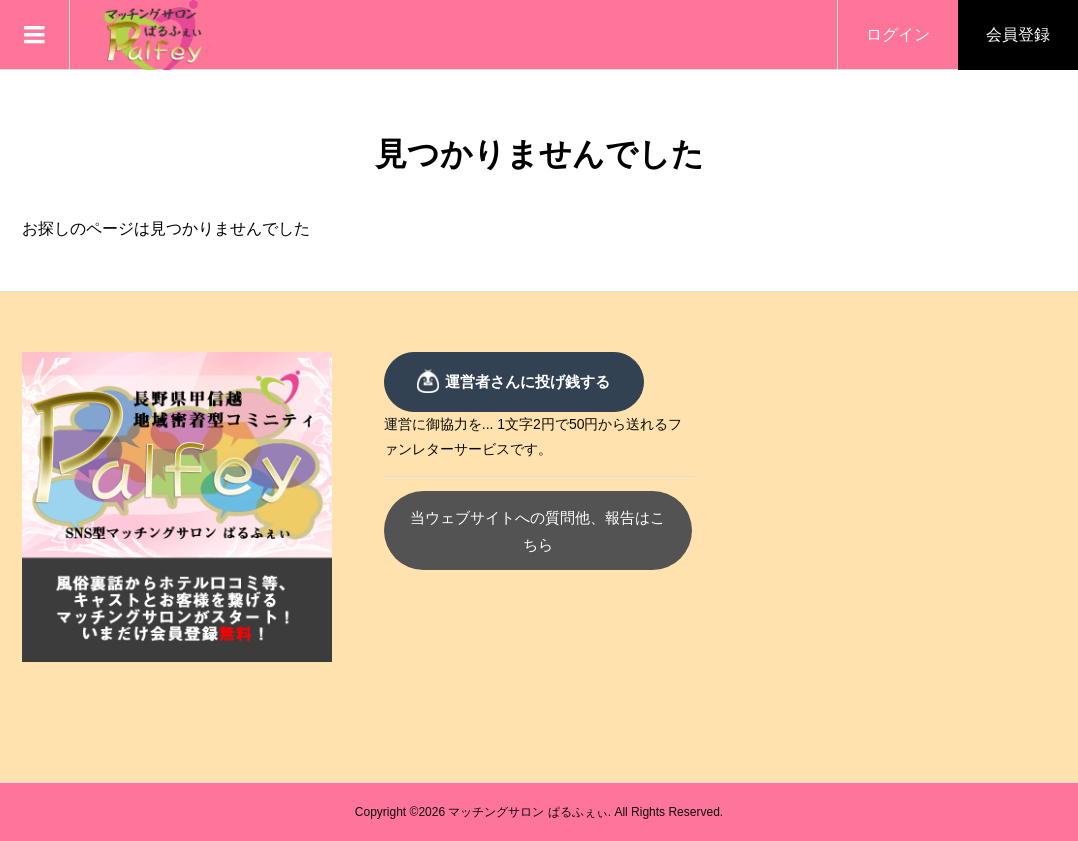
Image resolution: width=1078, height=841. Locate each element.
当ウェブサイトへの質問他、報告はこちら (539, 517)
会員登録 (1018, 34)
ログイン (898, 34)
